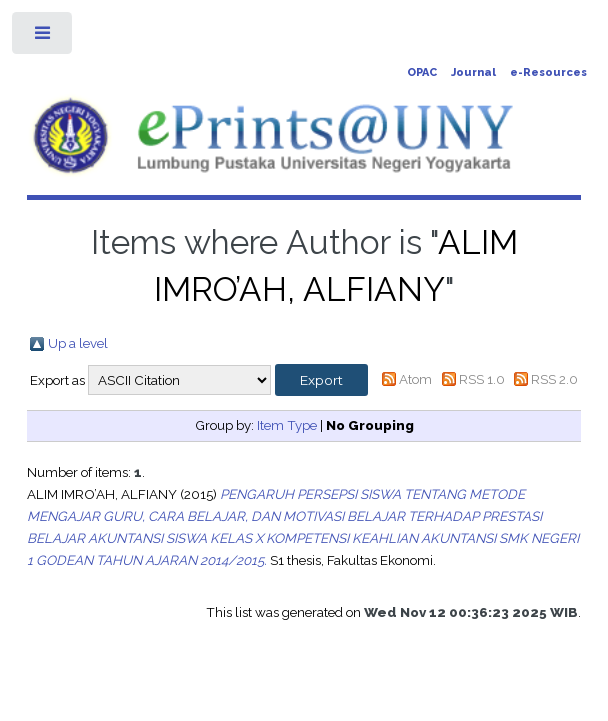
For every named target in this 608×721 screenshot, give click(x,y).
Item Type (287, 425)
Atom (415, 379)
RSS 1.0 (482, 379)
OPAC (422, 72)
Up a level (78, 343)
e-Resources (548, 72)
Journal (473, 72)
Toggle (43, 37)
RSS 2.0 (554, 379)
